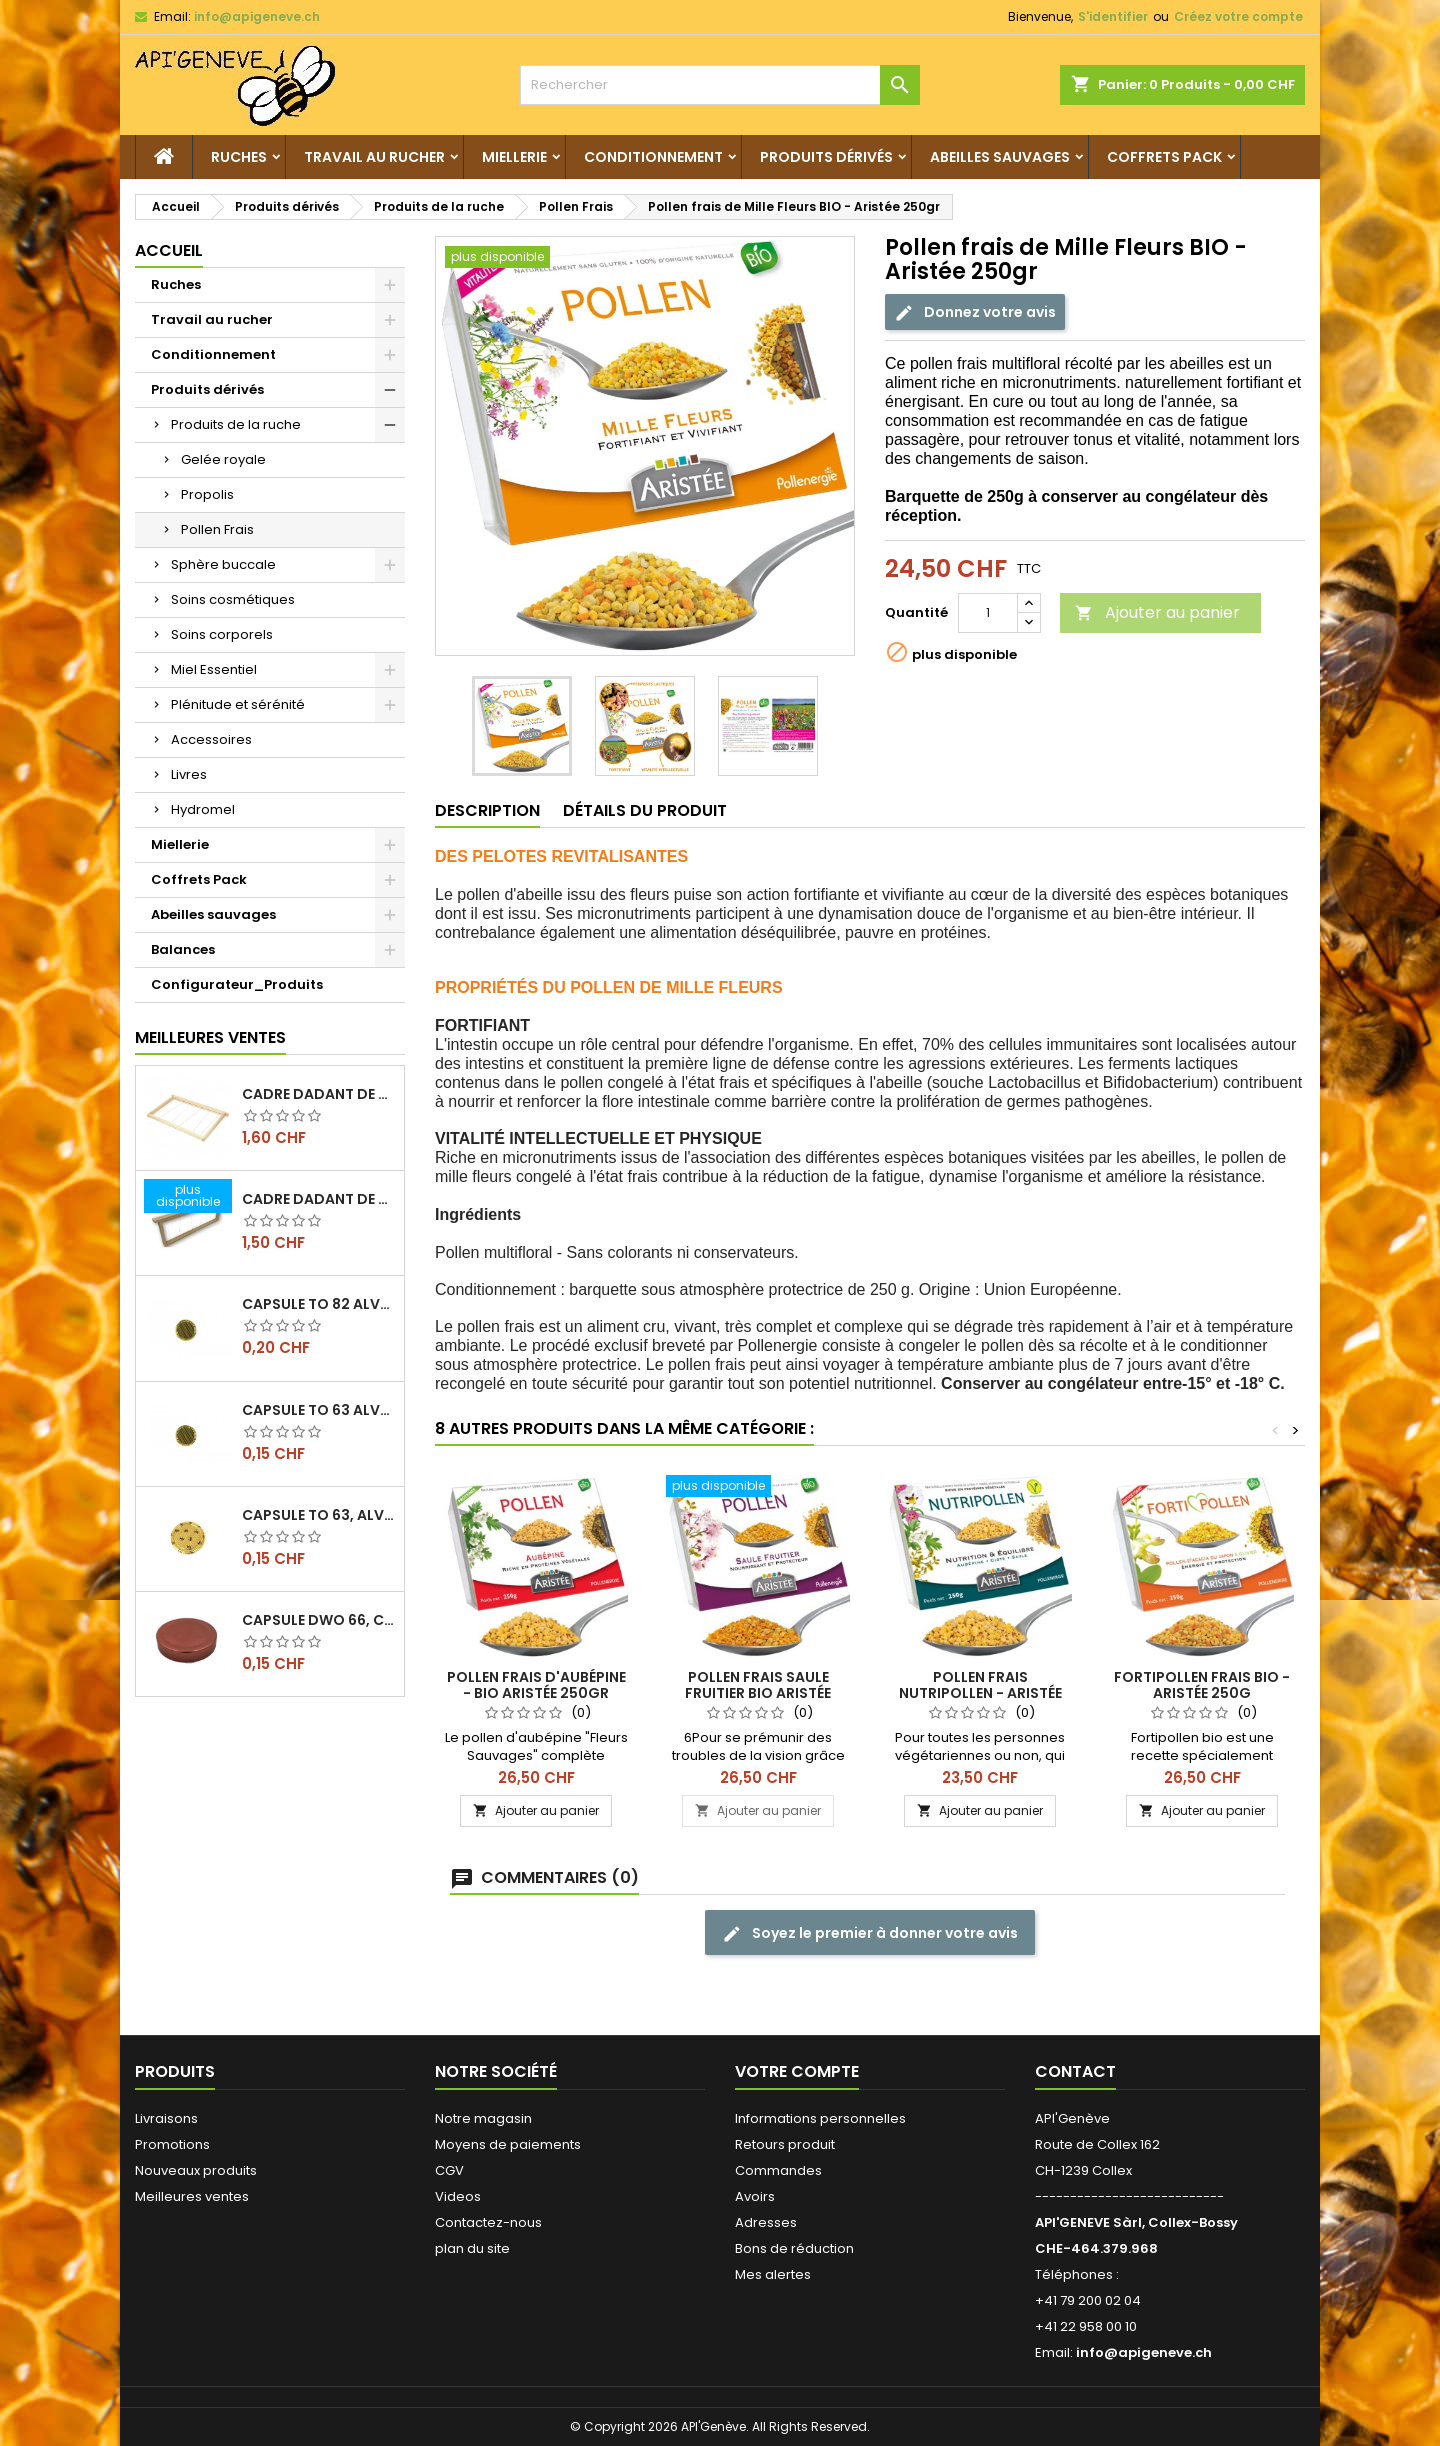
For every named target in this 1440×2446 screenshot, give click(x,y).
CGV (449, 2170)
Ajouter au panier (1157, 612)
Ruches (239, 157)
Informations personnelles (820, 2118)
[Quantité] (988, 613)
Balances (183, 949)
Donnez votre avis (975, 312)
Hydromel (203, 809)
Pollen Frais (217, 529)
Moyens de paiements (508, 2144)
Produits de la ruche (236, 424)
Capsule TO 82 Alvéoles (319, 1304)
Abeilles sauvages (1000, 157)
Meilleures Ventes (210, 1037)
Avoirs (755, 2196)
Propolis (207, 494)
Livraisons (166, 2118)
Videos (458, 2196)
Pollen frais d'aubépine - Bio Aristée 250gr (536, 1685)
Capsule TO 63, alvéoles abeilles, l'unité (319, 1515)
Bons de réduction (794, 2248)
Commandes (778, 2170)
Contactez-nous (488, 2222)
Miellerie (514, 157)
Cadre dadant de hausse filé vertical (319, 1199)
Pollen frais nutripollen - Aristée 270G (980, 1693)
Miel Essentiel (214, 669)
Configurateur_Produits (237, 984)
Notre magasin (483, 2118)
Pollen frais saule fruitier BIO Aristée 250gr (758, 1693)
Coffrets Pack (1164, 157)
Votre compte (797, 2071)
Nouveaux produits (196, 2170)
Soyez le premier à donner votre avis (870, 1933)
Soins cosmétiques (233, 599)
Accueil (169, 250)
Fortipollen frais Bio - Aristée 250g (1202, 1685)
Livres (189, 774)
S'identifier (1113, 16)
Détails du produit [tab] (645, 810)
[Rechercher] (720, 85)
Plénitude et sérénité (238, 704)
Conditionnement (653, 157)
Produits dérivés (826, 157)
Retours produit (785, 2144)
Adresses (766, 2222)
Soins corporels (222, 634)
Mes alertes (773, 2274)
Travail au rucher (374, 157)
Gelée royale (223, 459)
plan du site (472, 2248)
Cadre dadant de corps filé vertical (319, 1094)
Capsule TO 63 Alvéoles (319, 1410)
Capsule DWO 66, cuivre (319, 1620)
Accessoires (211, 739)
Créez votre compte (1238, 16)
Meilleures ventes (192, 2196)
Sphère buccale (223, 564)
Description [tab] (487, 810)
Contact (1075, 2071)
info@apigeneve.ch (257, 16)
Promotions (172, 2144)
